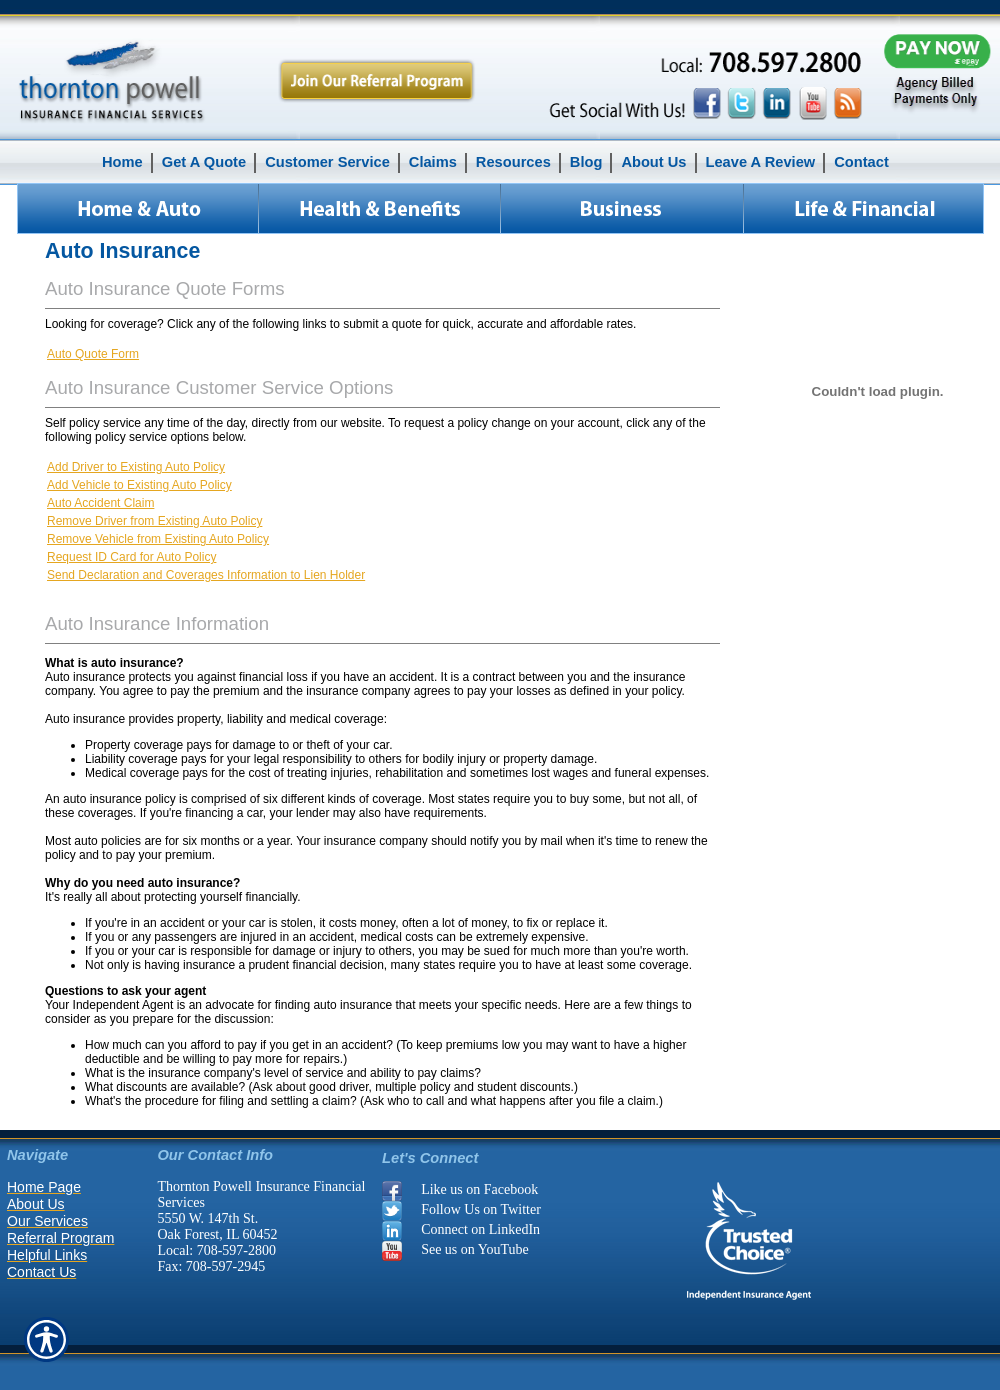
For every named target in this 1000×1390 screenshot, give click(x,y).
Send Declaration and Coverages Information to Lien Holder (206, 575)
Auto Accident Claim (100, 503)
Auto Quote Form (93, 354)
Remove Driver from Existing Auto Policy (154, 521)
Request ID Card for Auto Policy (131, 557)
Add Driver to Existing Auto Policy (136, 467)
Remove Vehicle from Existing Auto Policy (158, 539)
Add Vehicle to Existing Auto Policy (139, 485)
